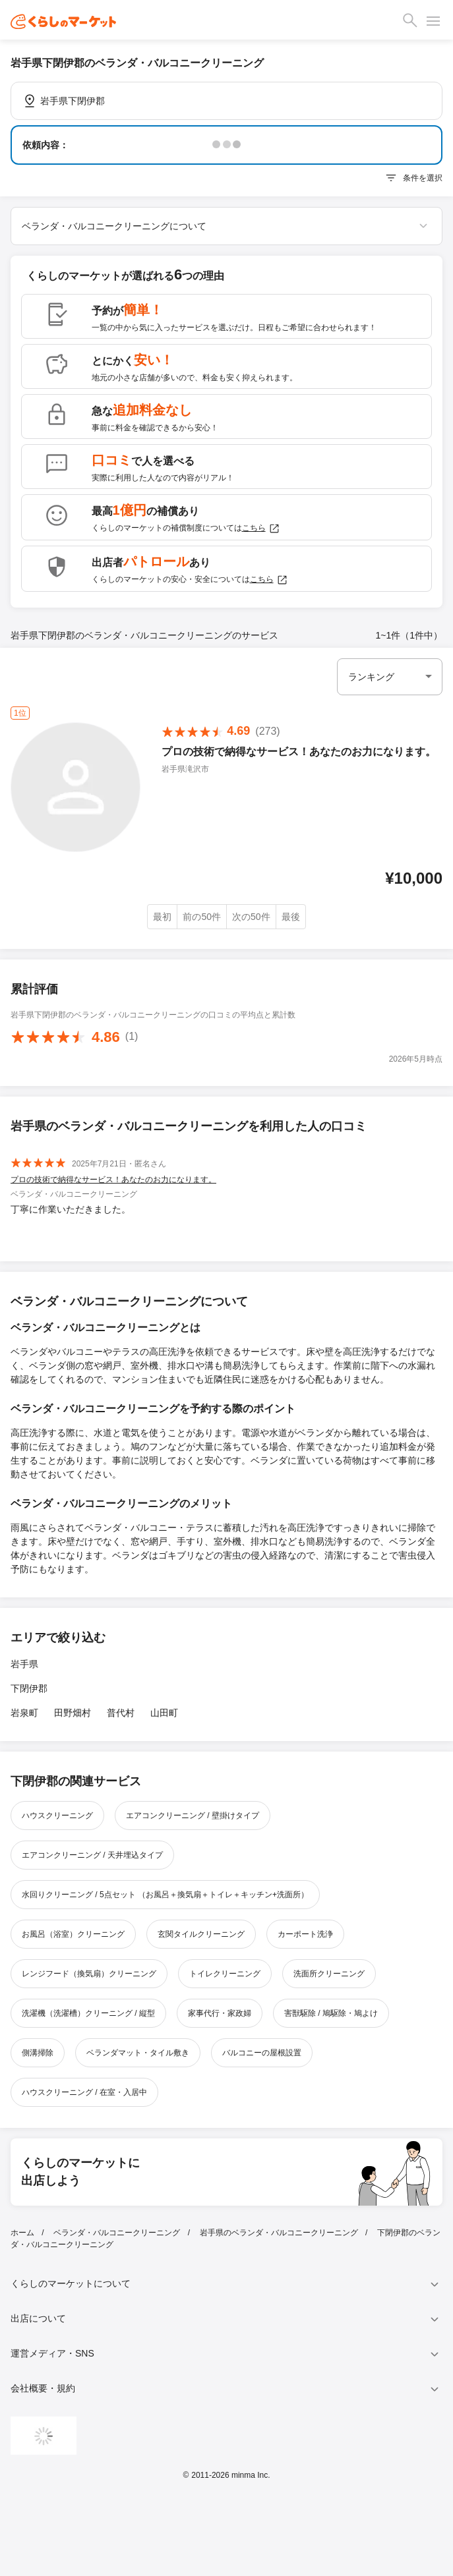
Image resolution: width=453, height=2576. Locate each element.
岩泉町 (24, 1712)
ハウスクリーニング (57, 1815)
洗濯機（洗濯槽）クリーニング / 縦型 (88, 2013)
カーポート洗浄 (305, 1934)
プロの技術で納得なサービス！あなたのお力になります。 (113, 1179)
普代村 (121, 1712)
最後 (291, 916)
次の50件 (251, 916)
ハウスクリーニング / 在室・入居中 (84, 2092)
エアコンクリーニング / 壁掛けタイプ (192, 1815)
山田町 (164, 1712)
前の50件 (202, 916)
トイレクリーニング (224, 1973)
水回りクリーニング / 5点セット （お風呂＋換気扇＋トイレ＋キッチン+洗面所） (165, 1894)
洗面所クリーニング (329, 1973)
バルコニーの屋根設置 (261, 2052)
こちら (261, 528)
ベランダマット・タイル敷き (137, 2052)
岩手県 (24, 1664)
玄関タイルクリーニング (201, 1934)
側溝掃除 (37, 2052)
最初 (162, 916)
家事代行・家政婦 (219, 2013)
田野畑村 (72, 1712)
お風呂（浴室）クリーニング (73, 1934)
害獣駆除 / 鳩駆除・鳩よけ (331, 2013)
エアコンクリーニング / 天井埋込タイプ (92, 1855)
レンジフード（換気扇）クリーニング (89, 1973)
